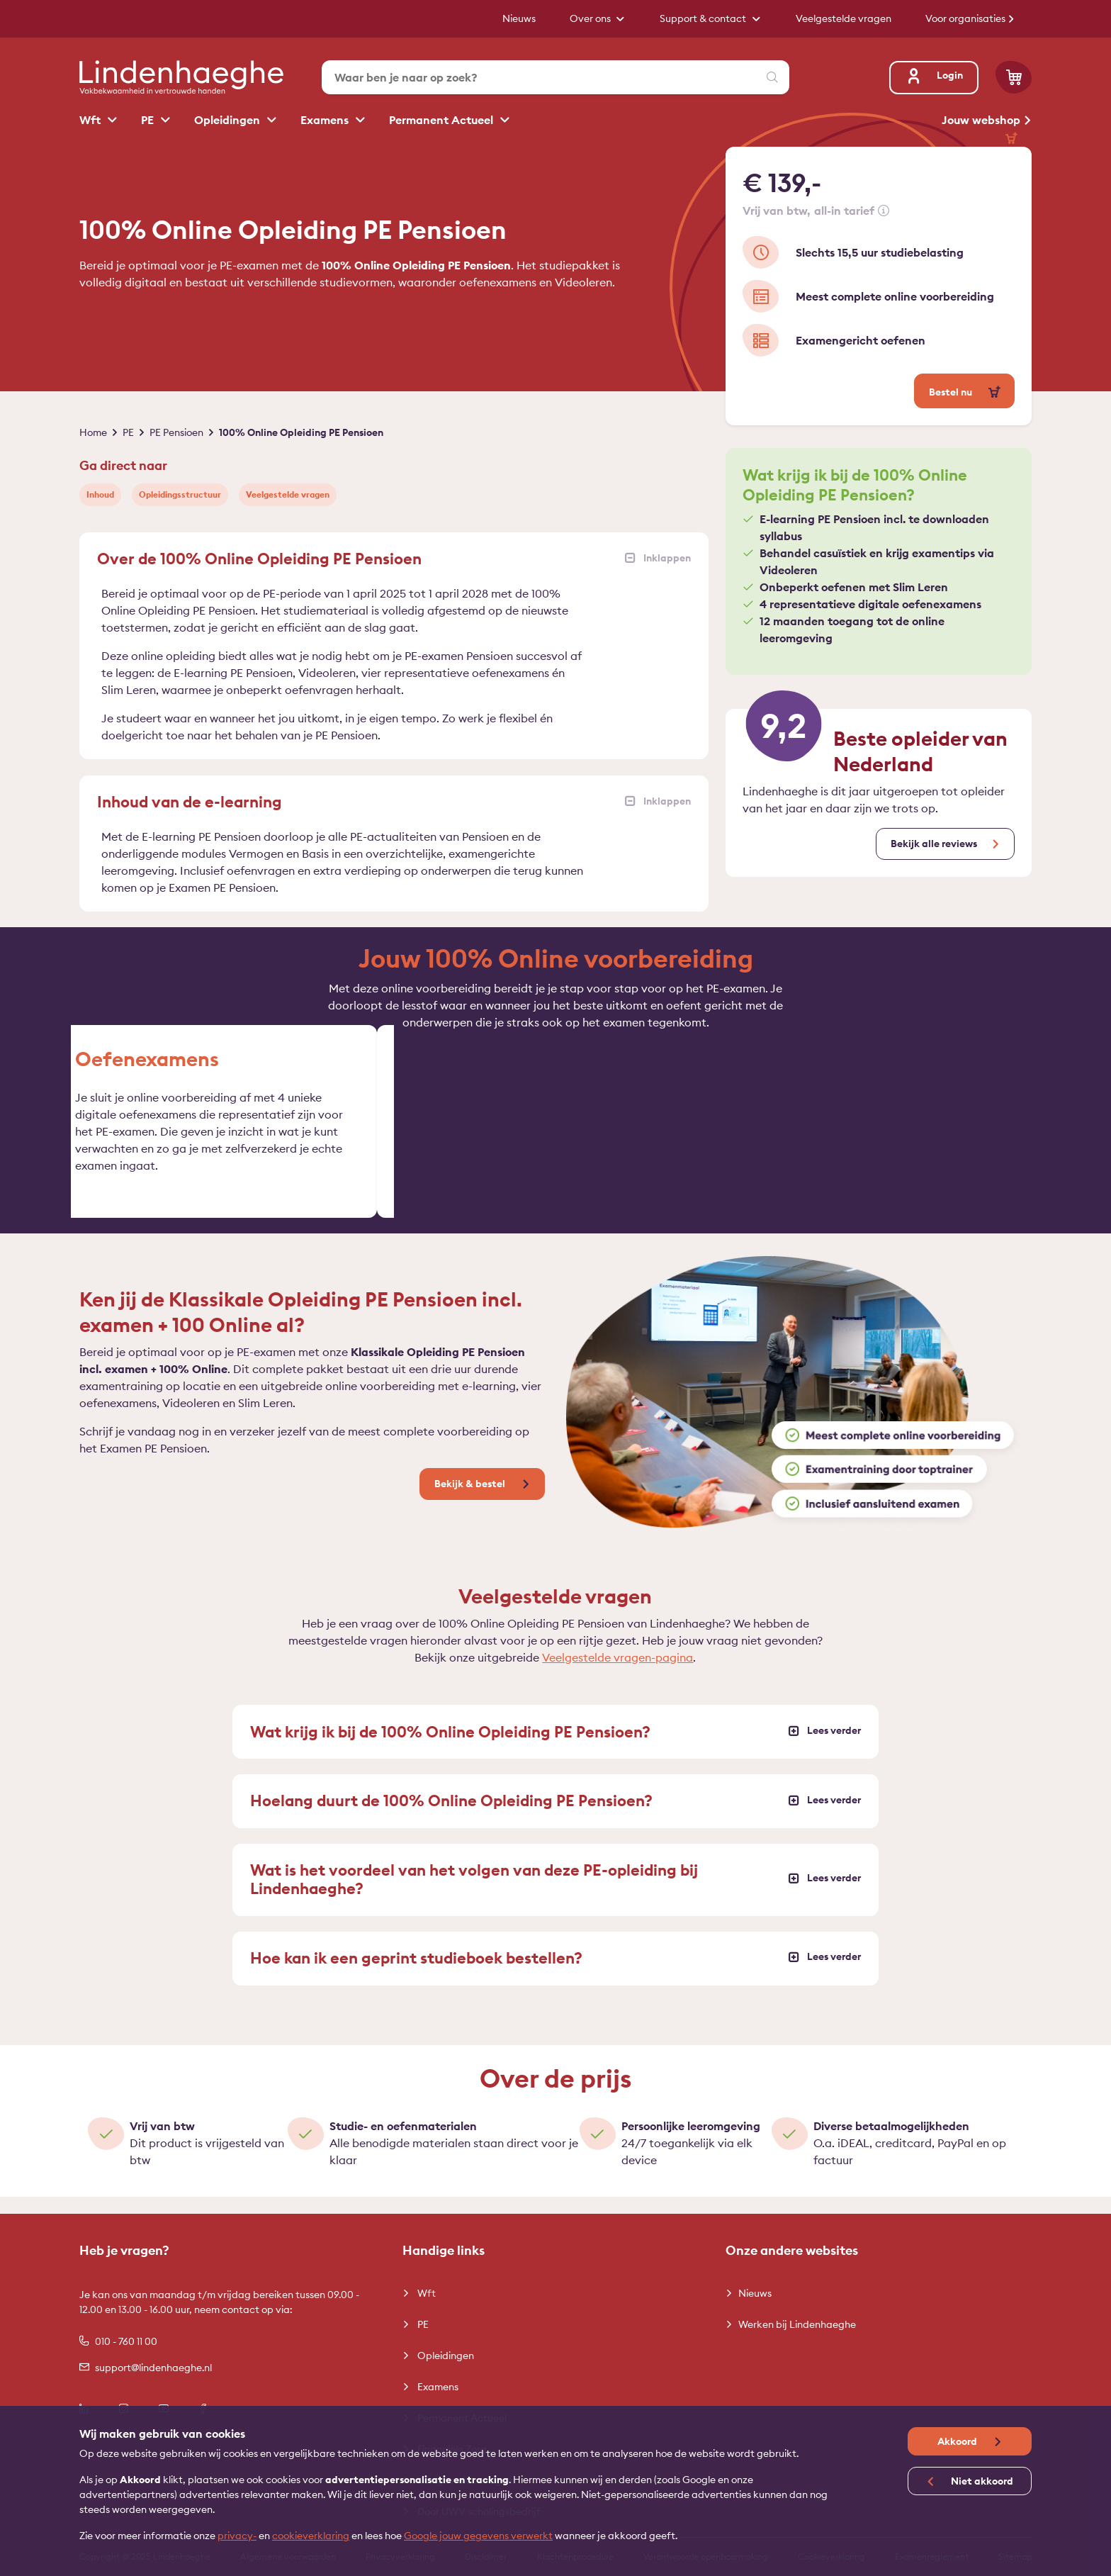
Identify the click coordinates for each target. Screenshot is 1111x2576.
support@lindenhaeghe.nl (145, 2367)
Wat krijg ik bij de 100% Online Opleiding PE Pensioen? (555, 1749)
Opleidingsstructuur (180, 494)
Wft (91, 120)
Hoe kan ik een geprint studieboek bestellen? (555, 1975)
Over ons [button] (591, 18)
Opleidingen (228, 120)
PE (149, 120)
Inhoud (100, 494)
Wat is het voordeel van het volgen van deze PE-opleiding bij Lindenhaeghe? (555, 1896)
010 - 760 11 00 (118, 2341)
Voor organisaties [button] (966, 18)
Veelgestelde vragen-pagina (617, 1674)
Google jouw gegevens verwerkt (478, 2535)
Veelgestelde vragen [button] (843, 18)
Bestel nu (951, 392)
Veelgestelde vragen (287, 494)
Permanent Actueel (442, 120)
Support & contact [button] (704, 18)
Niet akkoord (981, 2481)
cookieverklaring (310, 2535)
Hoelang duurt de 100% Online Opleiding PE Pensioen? (555, 1817)
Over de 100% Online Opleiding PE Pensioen (394, 559)
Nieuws (755, 2293)
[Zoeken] (772, 77)
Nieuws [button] (519, 18)
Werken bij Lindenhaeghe (797, 2324)
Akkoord (958, 2441)
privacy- (237, 2535)
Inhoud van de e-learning (394, 802)
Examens (325, 120)
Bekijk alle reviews (934, 843)
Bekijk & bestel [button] (470, 1500)
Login (934, 75)
